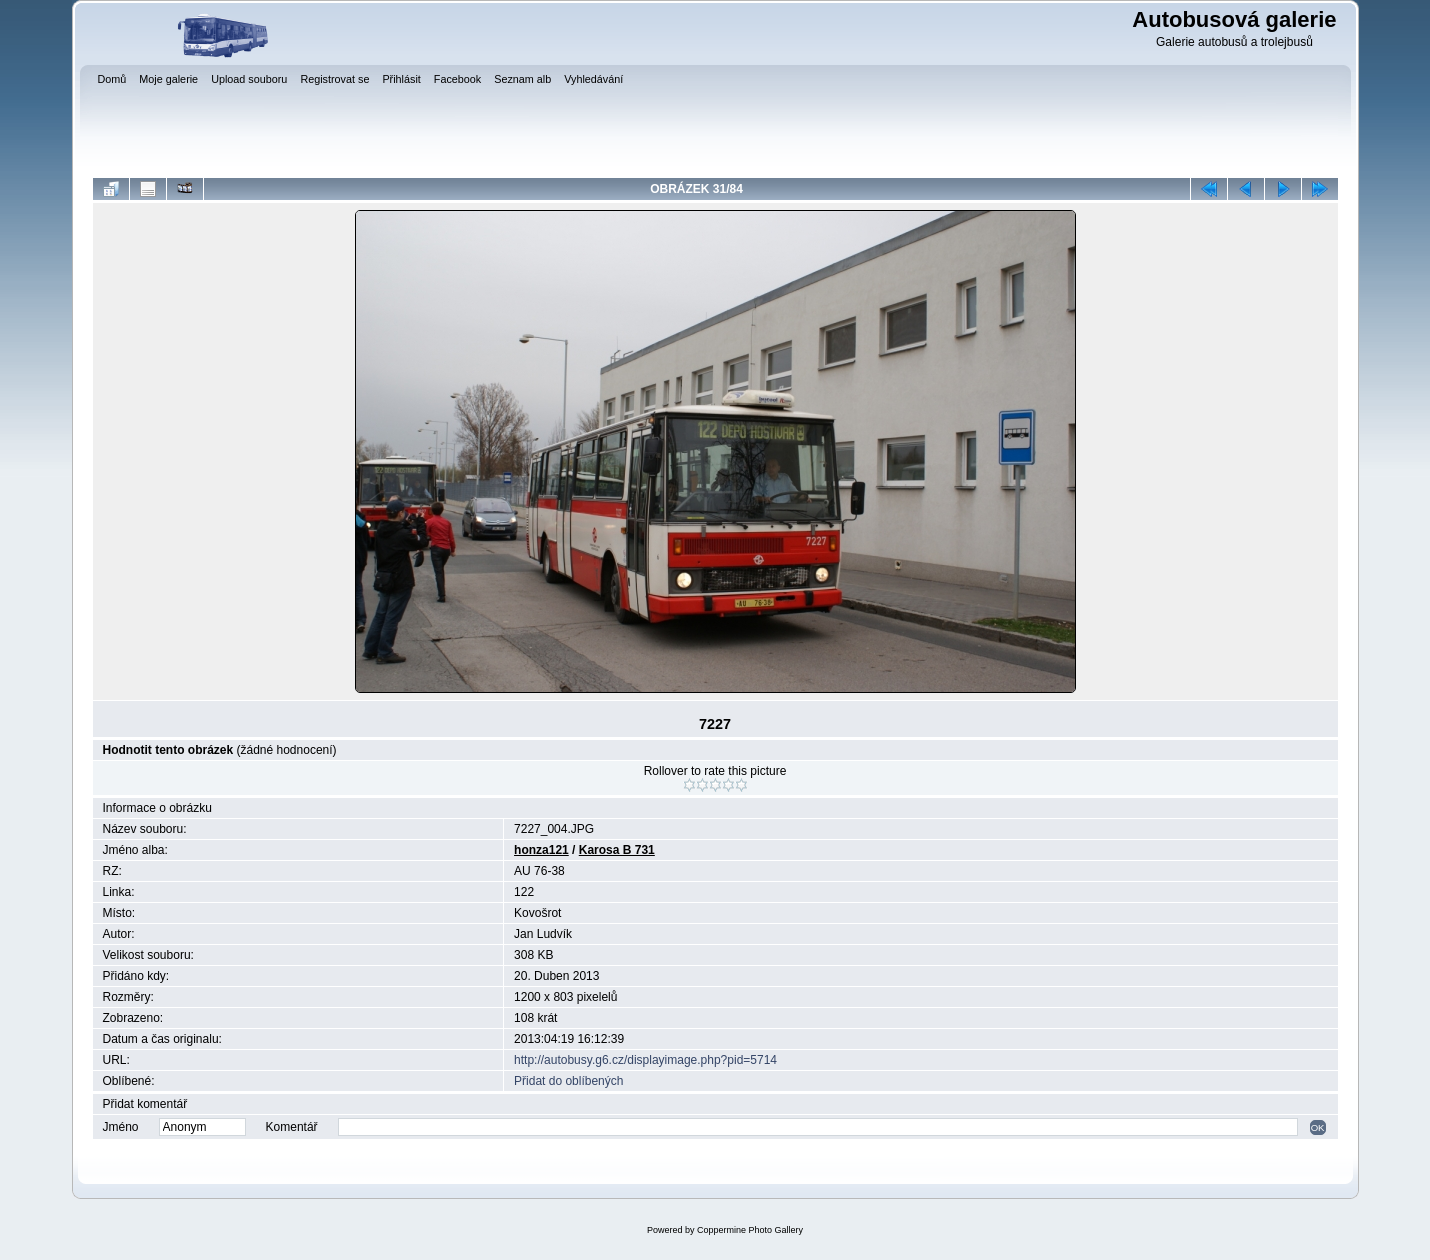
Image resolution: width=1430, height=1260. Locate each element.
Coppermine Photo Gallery (750, 1230)
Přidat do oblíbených (568, 1081)
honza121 (541, 850)
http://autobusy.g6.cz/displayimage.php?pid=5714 (645, 1060)
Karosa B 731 (617, 850)
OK (1318, 1127)
